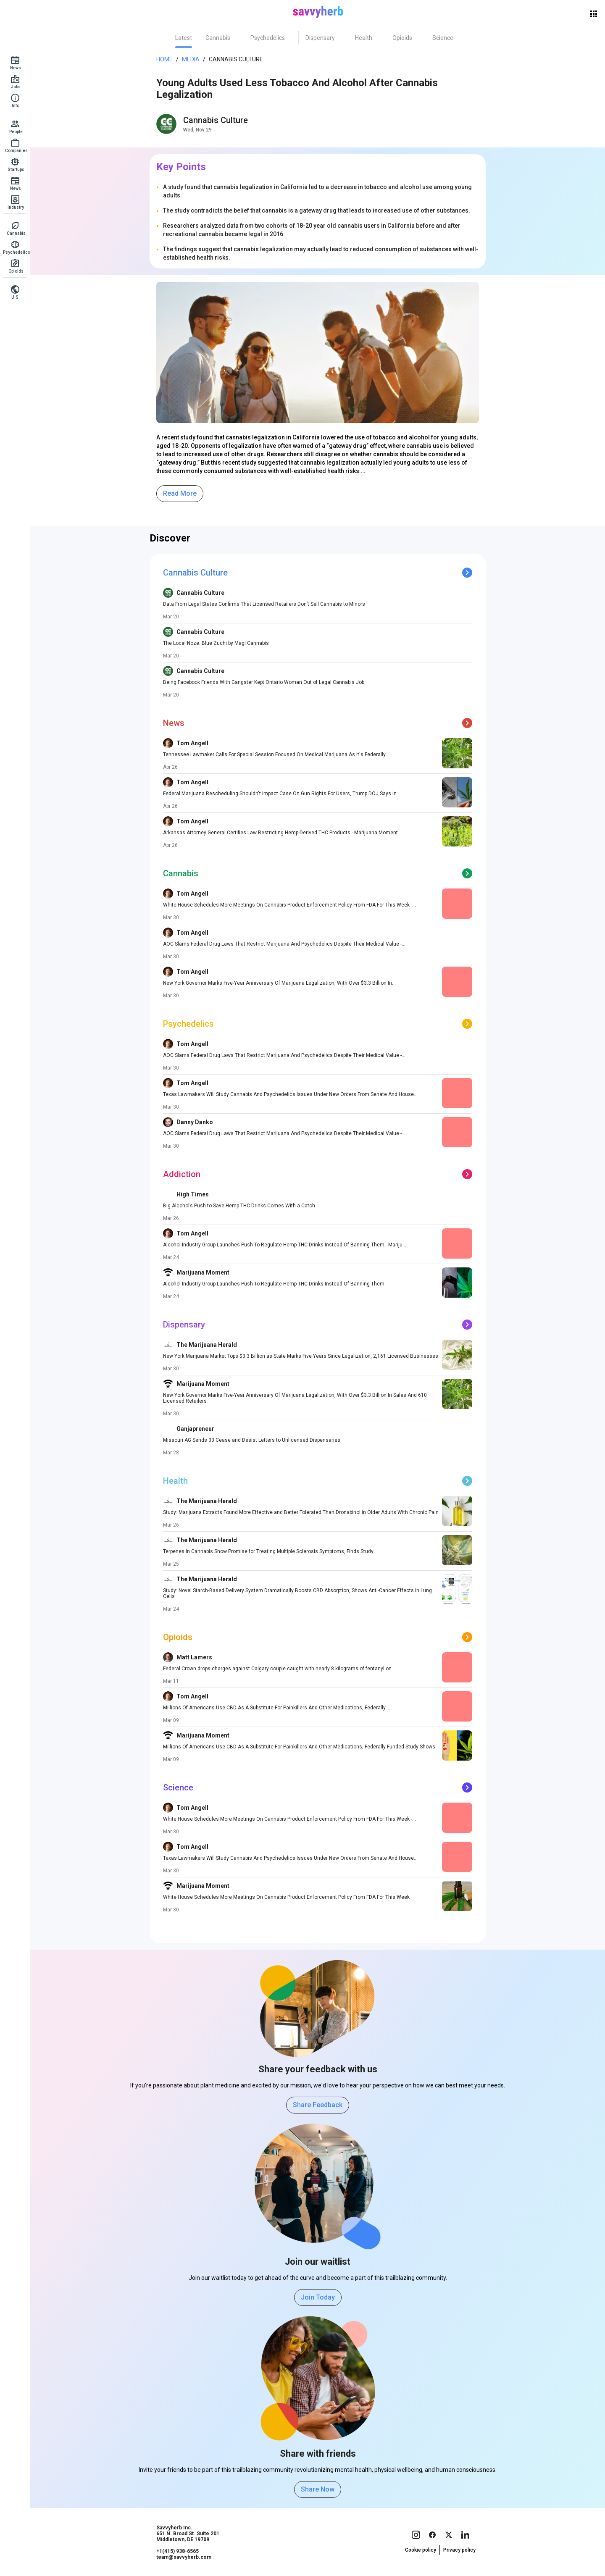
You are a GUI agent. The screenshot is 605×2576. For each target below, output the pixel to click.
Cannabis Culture (236, 59)
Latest (183, 37)
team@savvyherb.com (183, 2557)
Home (164, 59)
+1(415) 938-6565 (177, 2551)
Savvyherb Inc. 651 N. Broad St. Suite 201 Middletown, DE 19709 (187, 2533)
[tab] (183, 38)
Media (191, 59)
